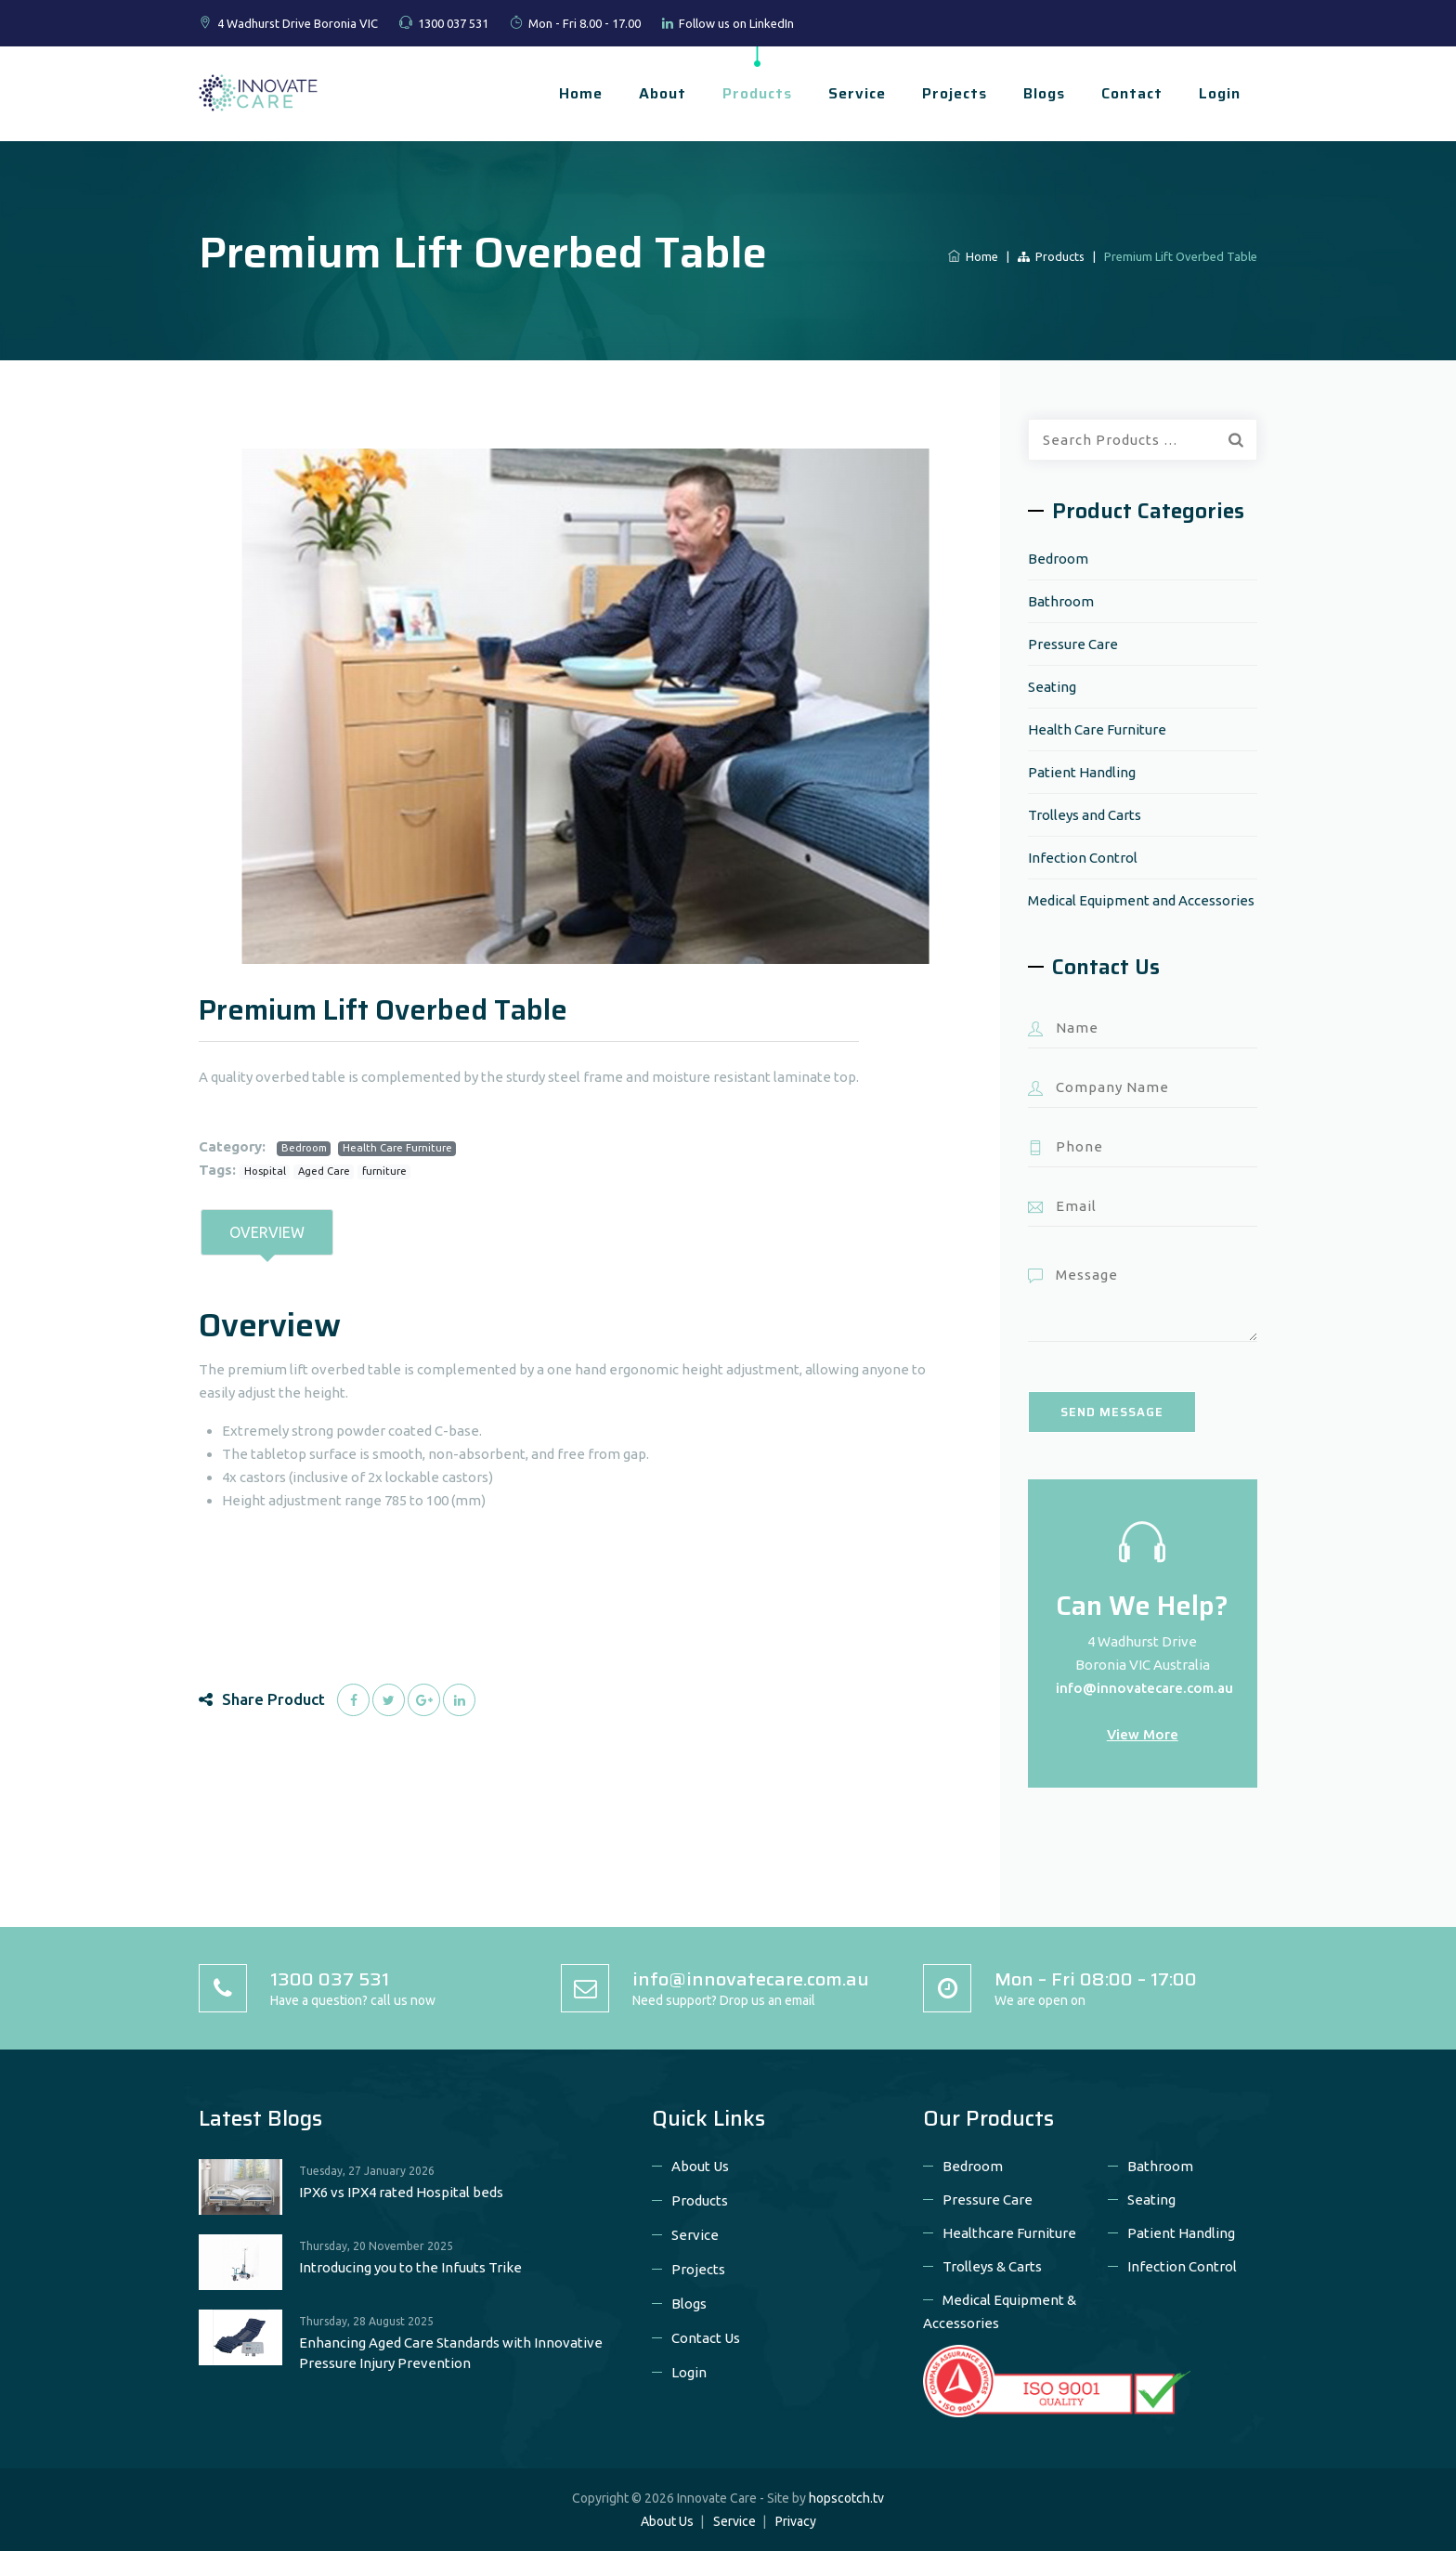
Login (1220, 93)
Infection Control (1083, 858)
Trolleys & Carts (992, 2266)
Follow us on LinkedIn (736, 23)
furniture (384, 1171)
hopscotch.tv (846, 2498)
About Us (700, 2166)
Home (581, 93)
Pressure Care (1073, 644)
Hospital (265, 1171)
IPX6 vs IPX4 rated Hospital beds (401, 2192)
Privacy (795, 2521)
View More (1142, 1734)
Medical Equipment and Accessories (1141, 900)
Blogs (1044, 93)
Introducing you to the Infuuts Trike (410, 2267)
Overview (267, 1232)
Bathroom (1061, 601)
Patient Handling (1082, 772)
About (662, 93)
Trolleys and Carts (1084, 815)
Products (757, 93)
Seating (1052, 687)
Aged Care (324, 1171)
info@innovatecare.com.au (1144, 1688)
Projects (954, 93)
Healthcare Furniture (1009, 2233)
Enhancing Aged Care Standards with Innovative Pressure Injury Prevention (451, 2353)
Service (857, 93)
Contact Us (705, 2338)
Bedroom (304, 1147)
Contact (1132, 93)
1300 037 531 (453, 23)
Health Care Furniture (397, 1147)
